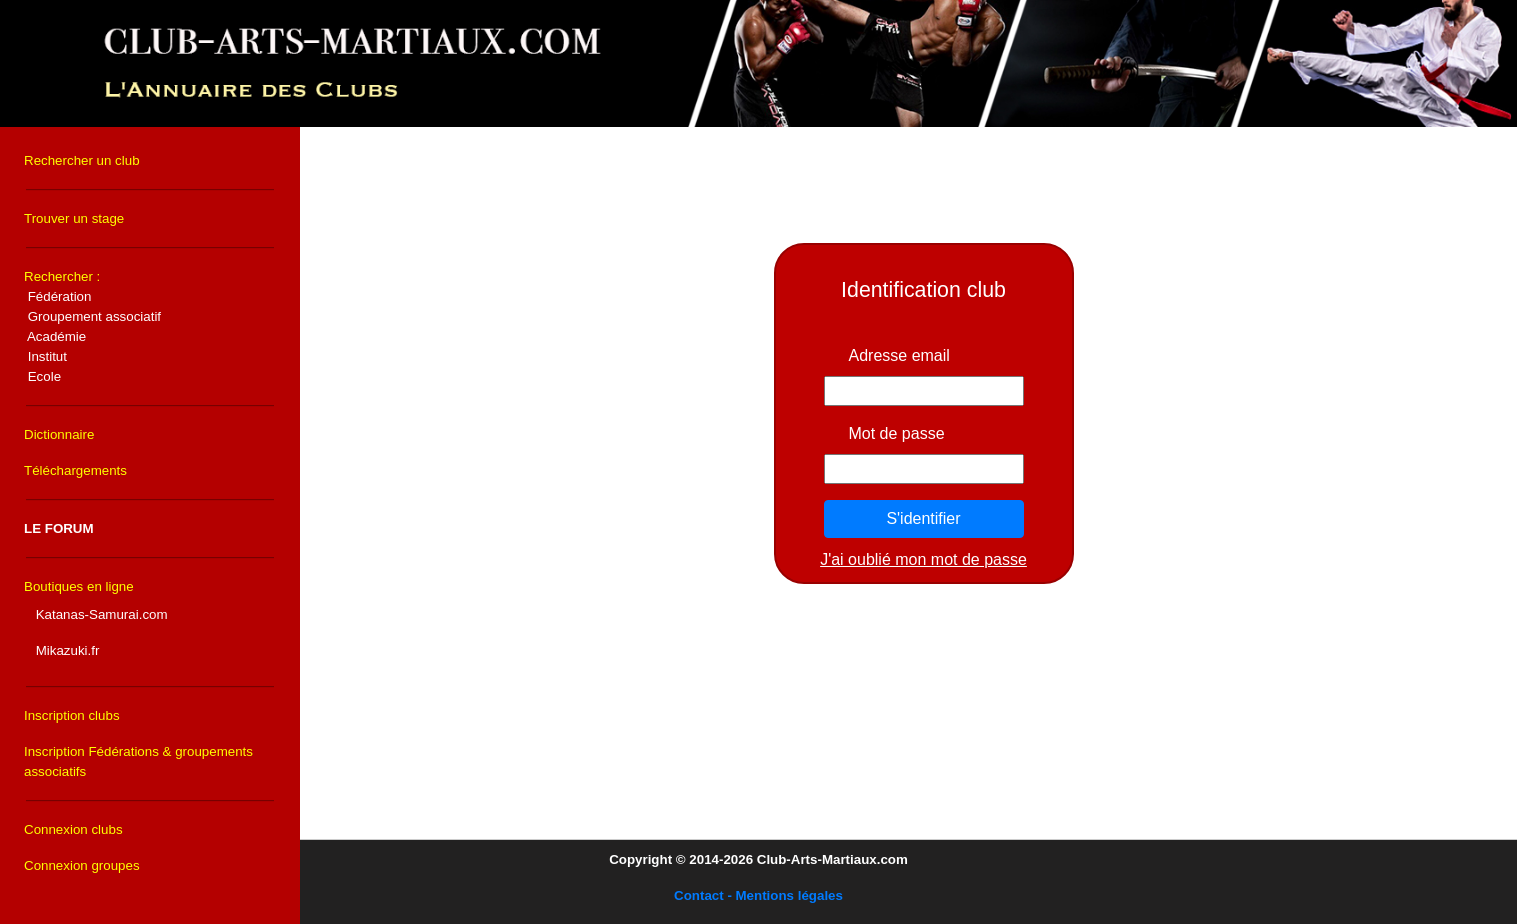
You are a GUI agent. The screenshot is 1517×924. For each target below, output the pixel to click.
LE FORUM (59, 528)
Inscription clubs (72, 715)
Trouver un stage (74, 218)
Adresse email (899, 355)
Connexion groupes (82, 865)
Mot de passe (897, 433)
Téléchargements (75, 470)
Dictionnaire (59, 434)
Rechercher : (92, 326)
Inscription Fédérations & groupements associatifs (138, 761)
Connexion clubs (73, 829)
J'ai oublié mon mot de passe (923, 559)
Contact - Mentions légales (758, 895)
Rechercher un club (82, 160)
